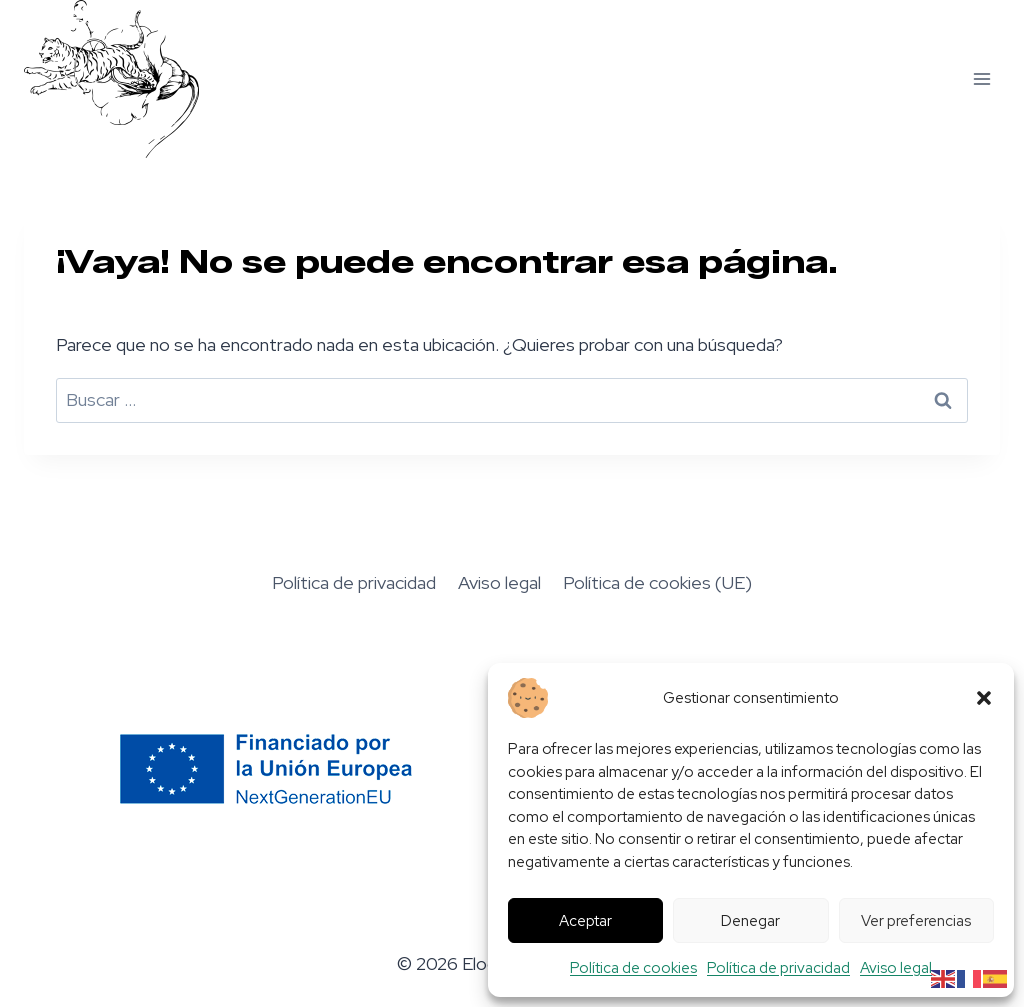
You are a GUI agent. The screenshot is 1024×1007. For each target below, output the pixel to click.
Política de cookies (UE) (657, 582)
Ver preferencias (916, 921)
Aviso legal (896, 968)
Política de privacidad (778, 968)
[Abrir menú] (981, 78)
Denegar (750, 921)
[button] (984, 698)
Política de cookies (633, 968)
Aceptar (585, 921)
